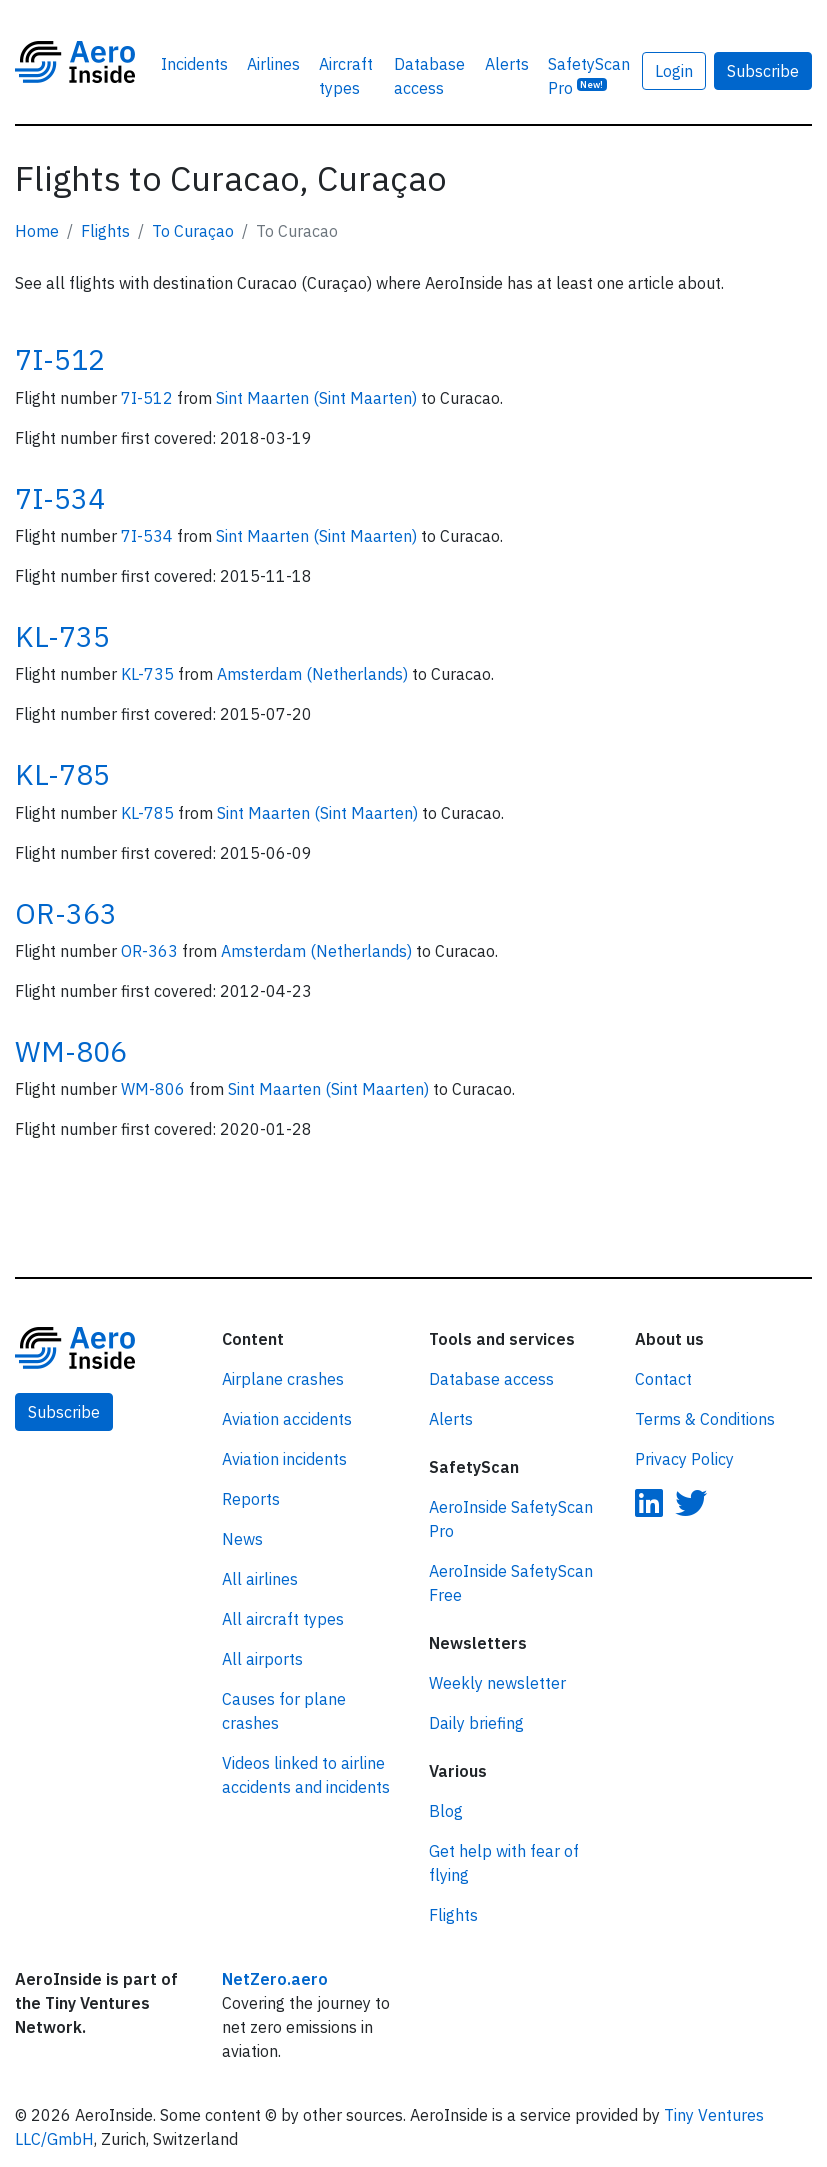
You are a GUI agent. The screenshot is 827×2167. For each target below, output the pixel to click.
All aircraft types (283, 1619)
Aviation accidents (287, 1419)
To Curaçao (193, 231)
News (242, 1539)
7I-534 (60, 498)
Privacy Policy (684, 1459)
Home (37, 231)
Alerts (507, 64)
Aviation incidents (284, 1459)
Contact (663, 1379)
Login (674, 71)
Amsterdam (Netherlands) (314, 674)
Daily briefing (476, 1723)
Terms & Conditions (705, 1419)
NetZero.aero (275, 1979)
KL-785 (62, 774)
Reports (251, 1499)
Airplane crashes (283, 1379)
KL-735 (62, 636)
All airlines (260, 1579)
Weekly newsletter (497, 1683)
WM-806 (71, 1051)
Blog (446, 1811)
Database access (429, 76)
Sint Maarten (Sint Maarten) (318, 398)
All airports (262, 1659)
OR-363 (66, 913)
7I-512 (60, 359)
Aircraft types (346, 76)
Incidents (194, 64)
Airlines (273, 64)
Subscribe (763, 71)
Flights (105, 231)
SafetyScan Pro (589, 76)
